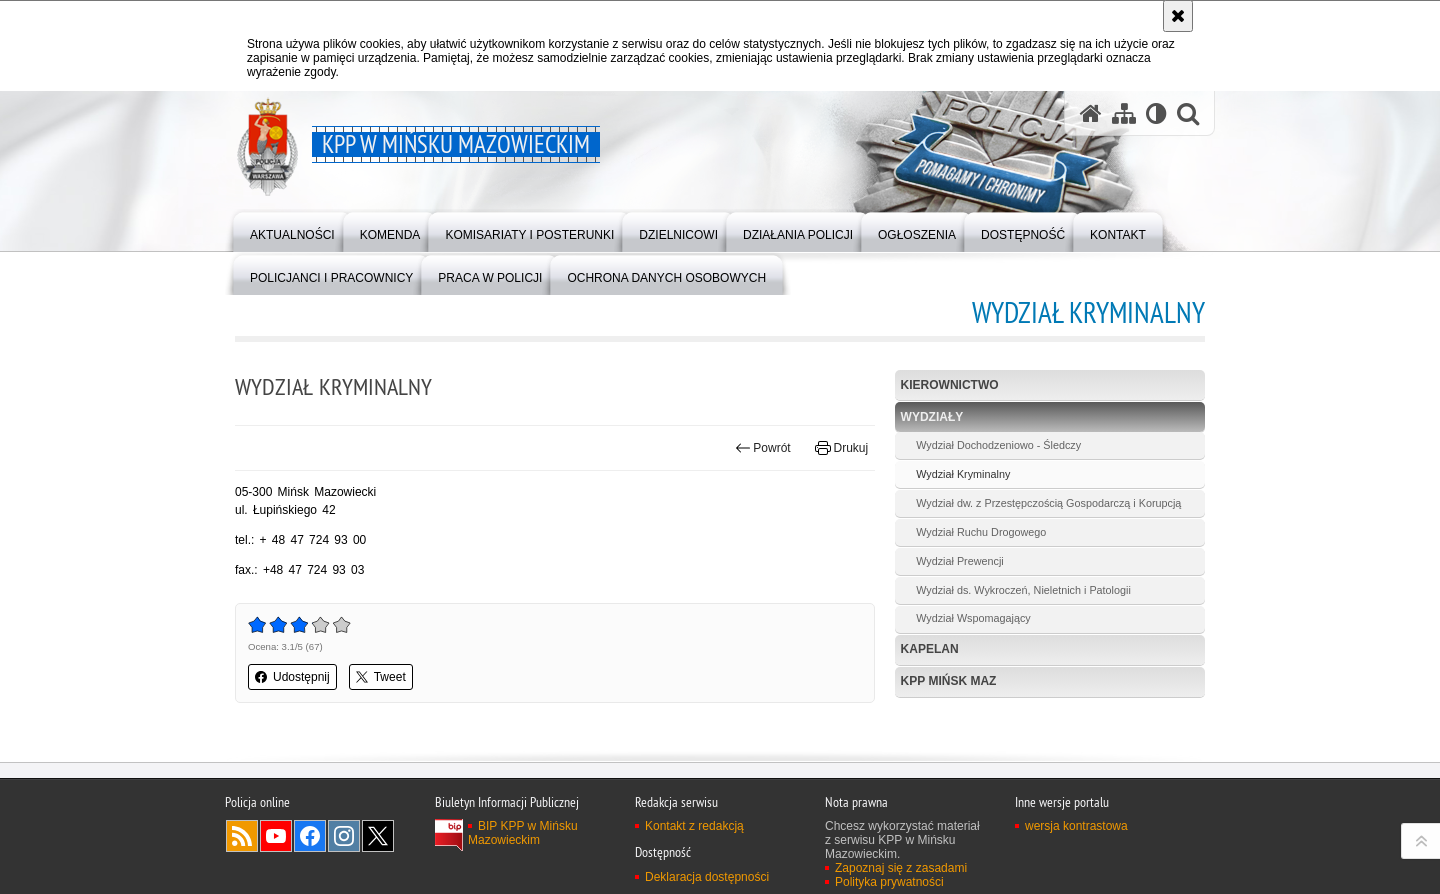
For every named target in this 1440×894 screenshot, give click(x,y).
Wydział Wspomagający (973, 618)
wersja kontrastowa (1076, 839)
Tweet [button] (381, 677)
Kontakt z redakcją (694, 839)
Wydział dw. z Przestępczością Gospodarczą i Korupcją (1048, 503)
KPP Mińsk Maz (949, 681)
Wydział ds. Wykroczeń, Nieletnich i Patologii (1023, 590)
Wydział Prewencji (960, 561)
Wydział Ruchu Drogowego (981, 532)
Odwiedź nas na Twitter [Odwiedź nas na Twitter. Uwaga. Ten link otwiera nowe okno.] (378, 849)
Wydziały (932, 417)
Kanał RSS (242, 849)
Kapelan (930, 649)
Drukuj (841, 448)
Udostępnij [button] (292, 677)
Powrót (763, 448)
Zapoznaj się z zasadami (901, 881)
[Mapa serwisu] (1124, 113)
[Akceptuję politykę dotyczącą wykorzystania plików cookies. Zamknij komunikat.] (1178, 16)
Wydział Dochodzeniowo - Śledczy (998, 445)
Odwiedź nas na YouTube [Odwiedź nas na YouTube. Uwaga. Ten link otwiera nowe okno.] (276, 849)
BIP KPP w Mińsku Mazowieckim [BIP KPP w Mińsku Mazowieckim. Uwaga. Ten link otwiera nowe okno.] (523, 846)
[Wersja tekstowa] (1156, 113)
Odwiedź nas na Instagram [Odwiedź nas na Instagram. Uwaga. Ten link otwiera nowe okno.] (344, 849)
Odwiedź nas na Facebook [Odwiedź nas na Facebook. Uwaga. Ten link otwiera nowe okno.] (310, 849)
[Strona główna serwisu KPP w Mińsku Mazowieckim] (1091, 113)
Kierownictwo (950, 385)
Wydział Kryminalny (963, 474)
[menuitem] (292, 230)
